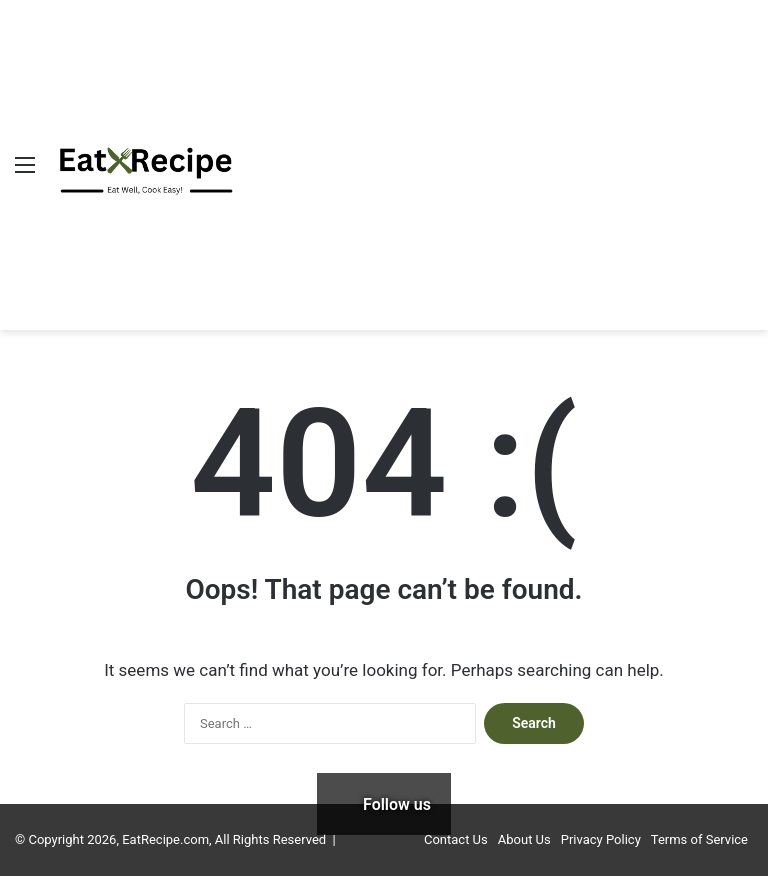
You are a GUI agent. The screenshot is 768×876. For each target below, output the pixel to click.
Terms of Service (699, 839)
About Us (524, 839)
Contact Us (456, 839)
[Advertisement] (479, 150)
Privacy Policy (601, 839)
